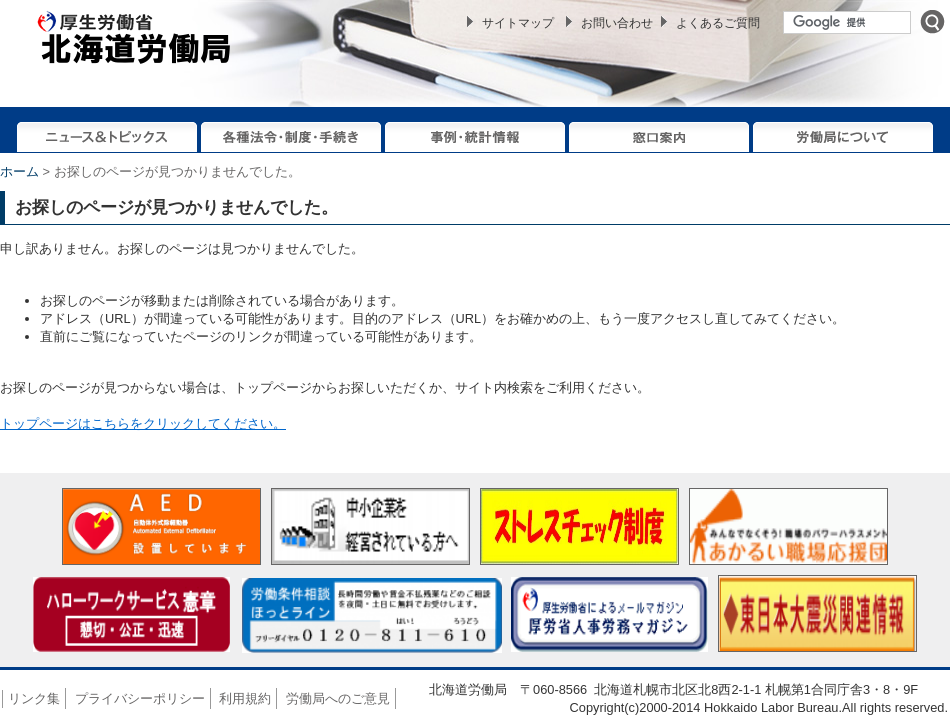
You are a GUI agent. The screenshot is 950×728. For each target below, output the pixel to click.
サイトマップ (518, 23)
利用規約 (245, 698)
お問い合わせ (617, 23)
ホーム (19, 171)
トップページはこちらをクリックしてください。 (143, 423)
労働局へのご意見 (338, 698)
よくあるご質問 (718, 23)
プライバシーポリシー (140, 698)
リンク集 (34, 698)
